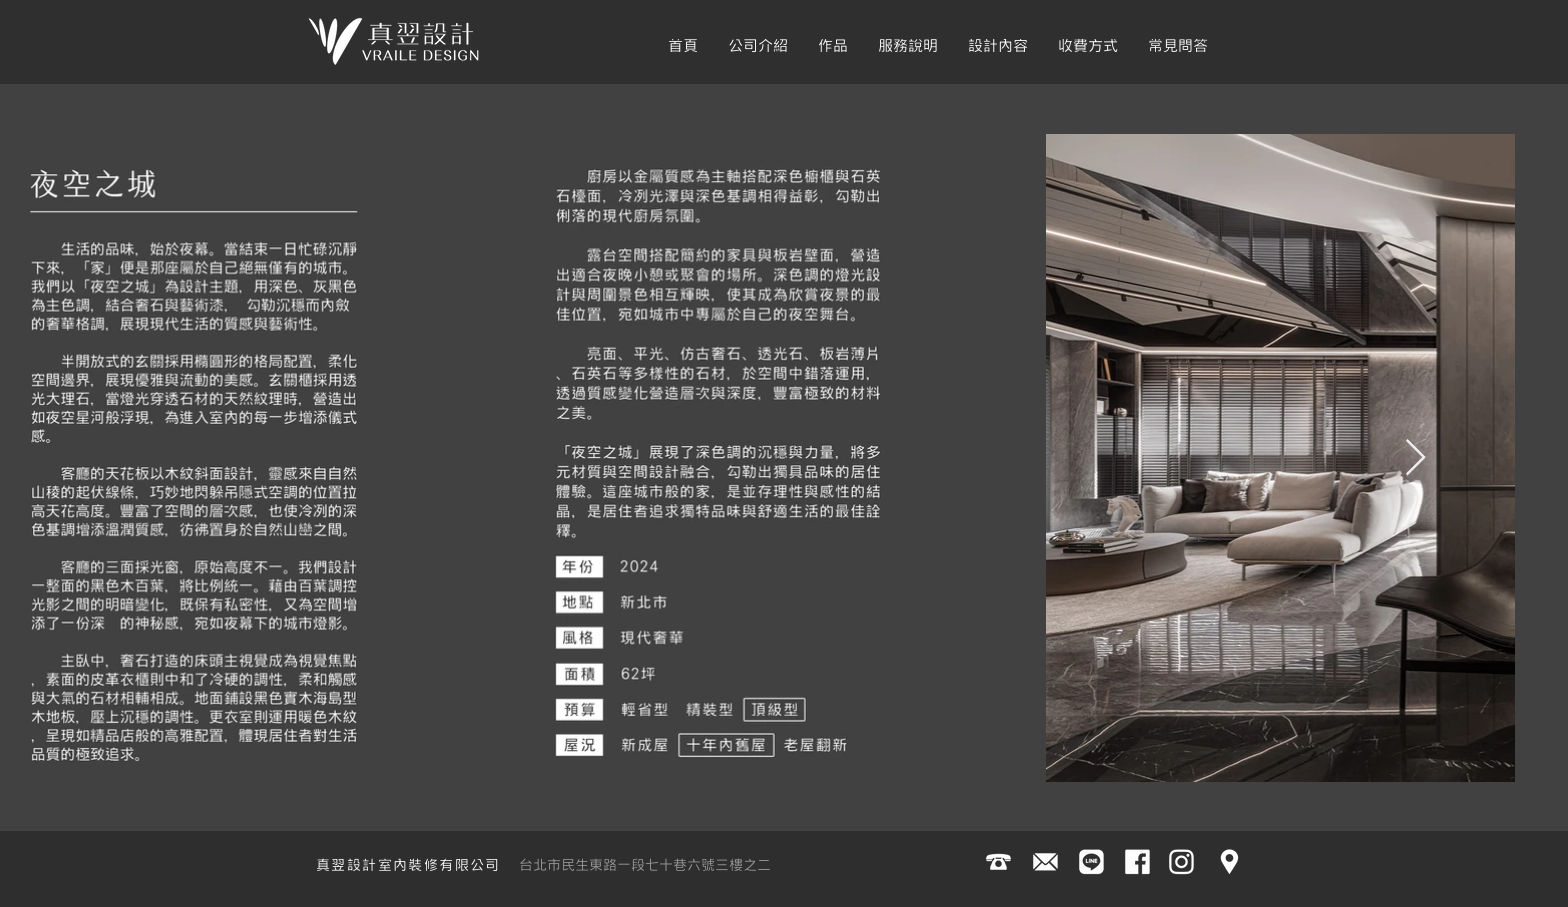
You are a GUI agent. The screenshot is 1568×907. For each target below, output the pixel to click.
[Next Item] (1415, 458)
